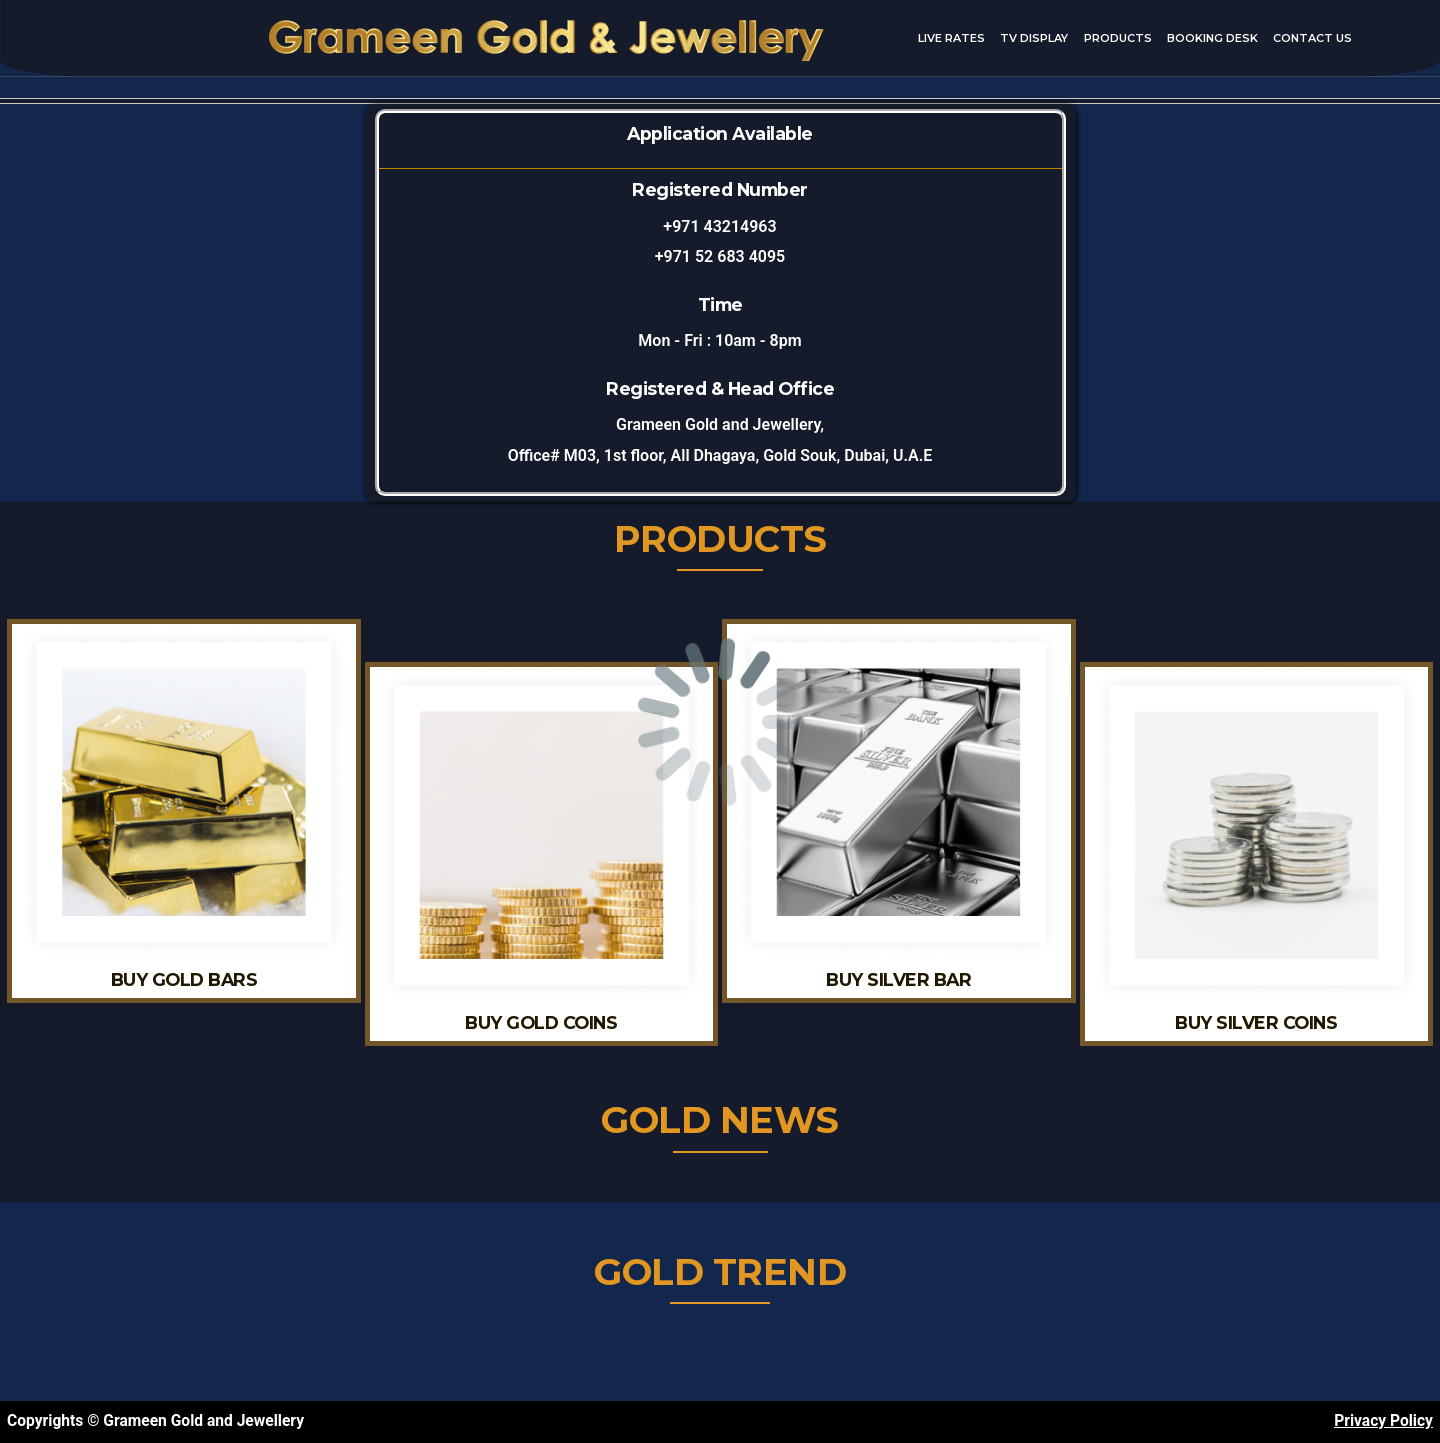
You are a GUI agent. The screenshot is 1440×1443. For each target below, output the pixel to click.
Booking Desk (1212, 38)
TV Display (1034, 38)
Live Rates (951, 38)
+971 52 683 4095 (720, 256)
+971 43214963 (719, 226)
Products (1118, 38)
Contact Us (1312, 38)
